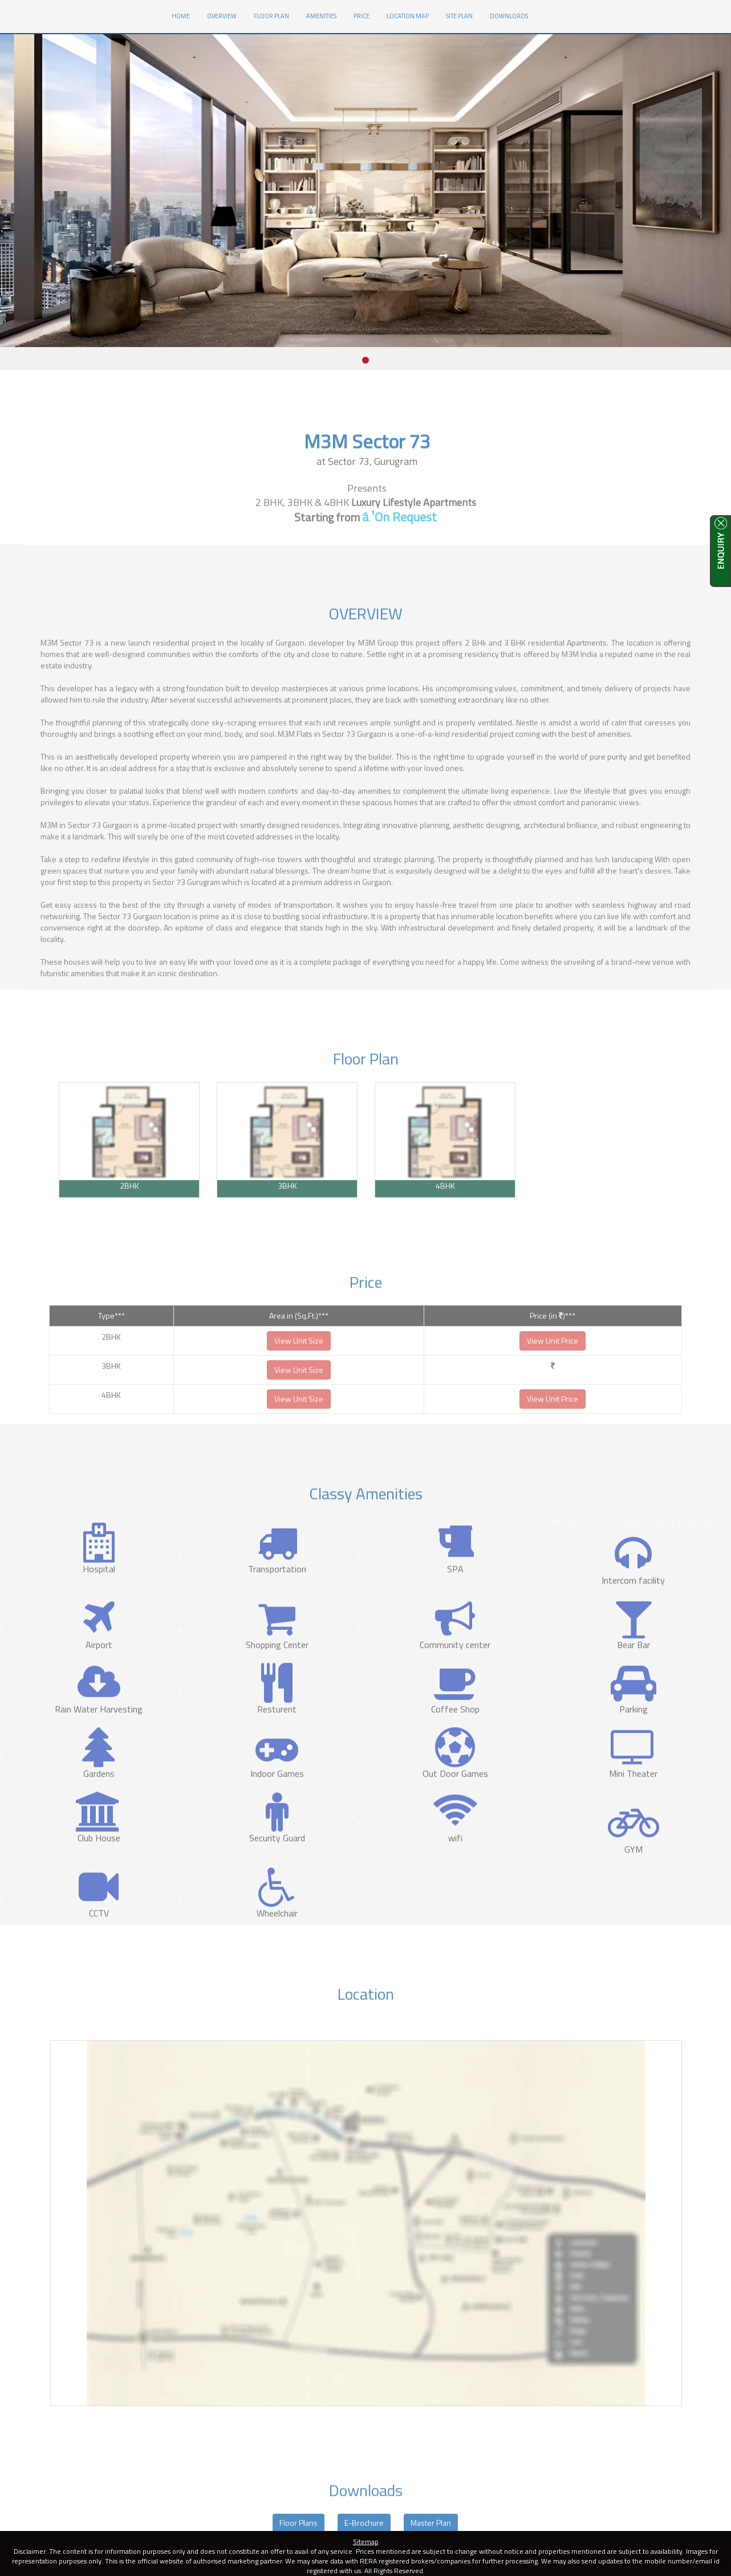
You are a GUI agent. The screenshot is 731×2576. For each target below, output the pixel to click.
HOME (185, 15)
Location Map (408, 16)
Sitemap (366, 2541)
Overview (222, 16)
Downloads (509, 16)
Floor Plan (271, 16)
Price (361, 16)
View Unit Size (298, 1361)
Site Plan (459, 16)
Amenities (321, 16)
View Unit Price (552, 1361)
